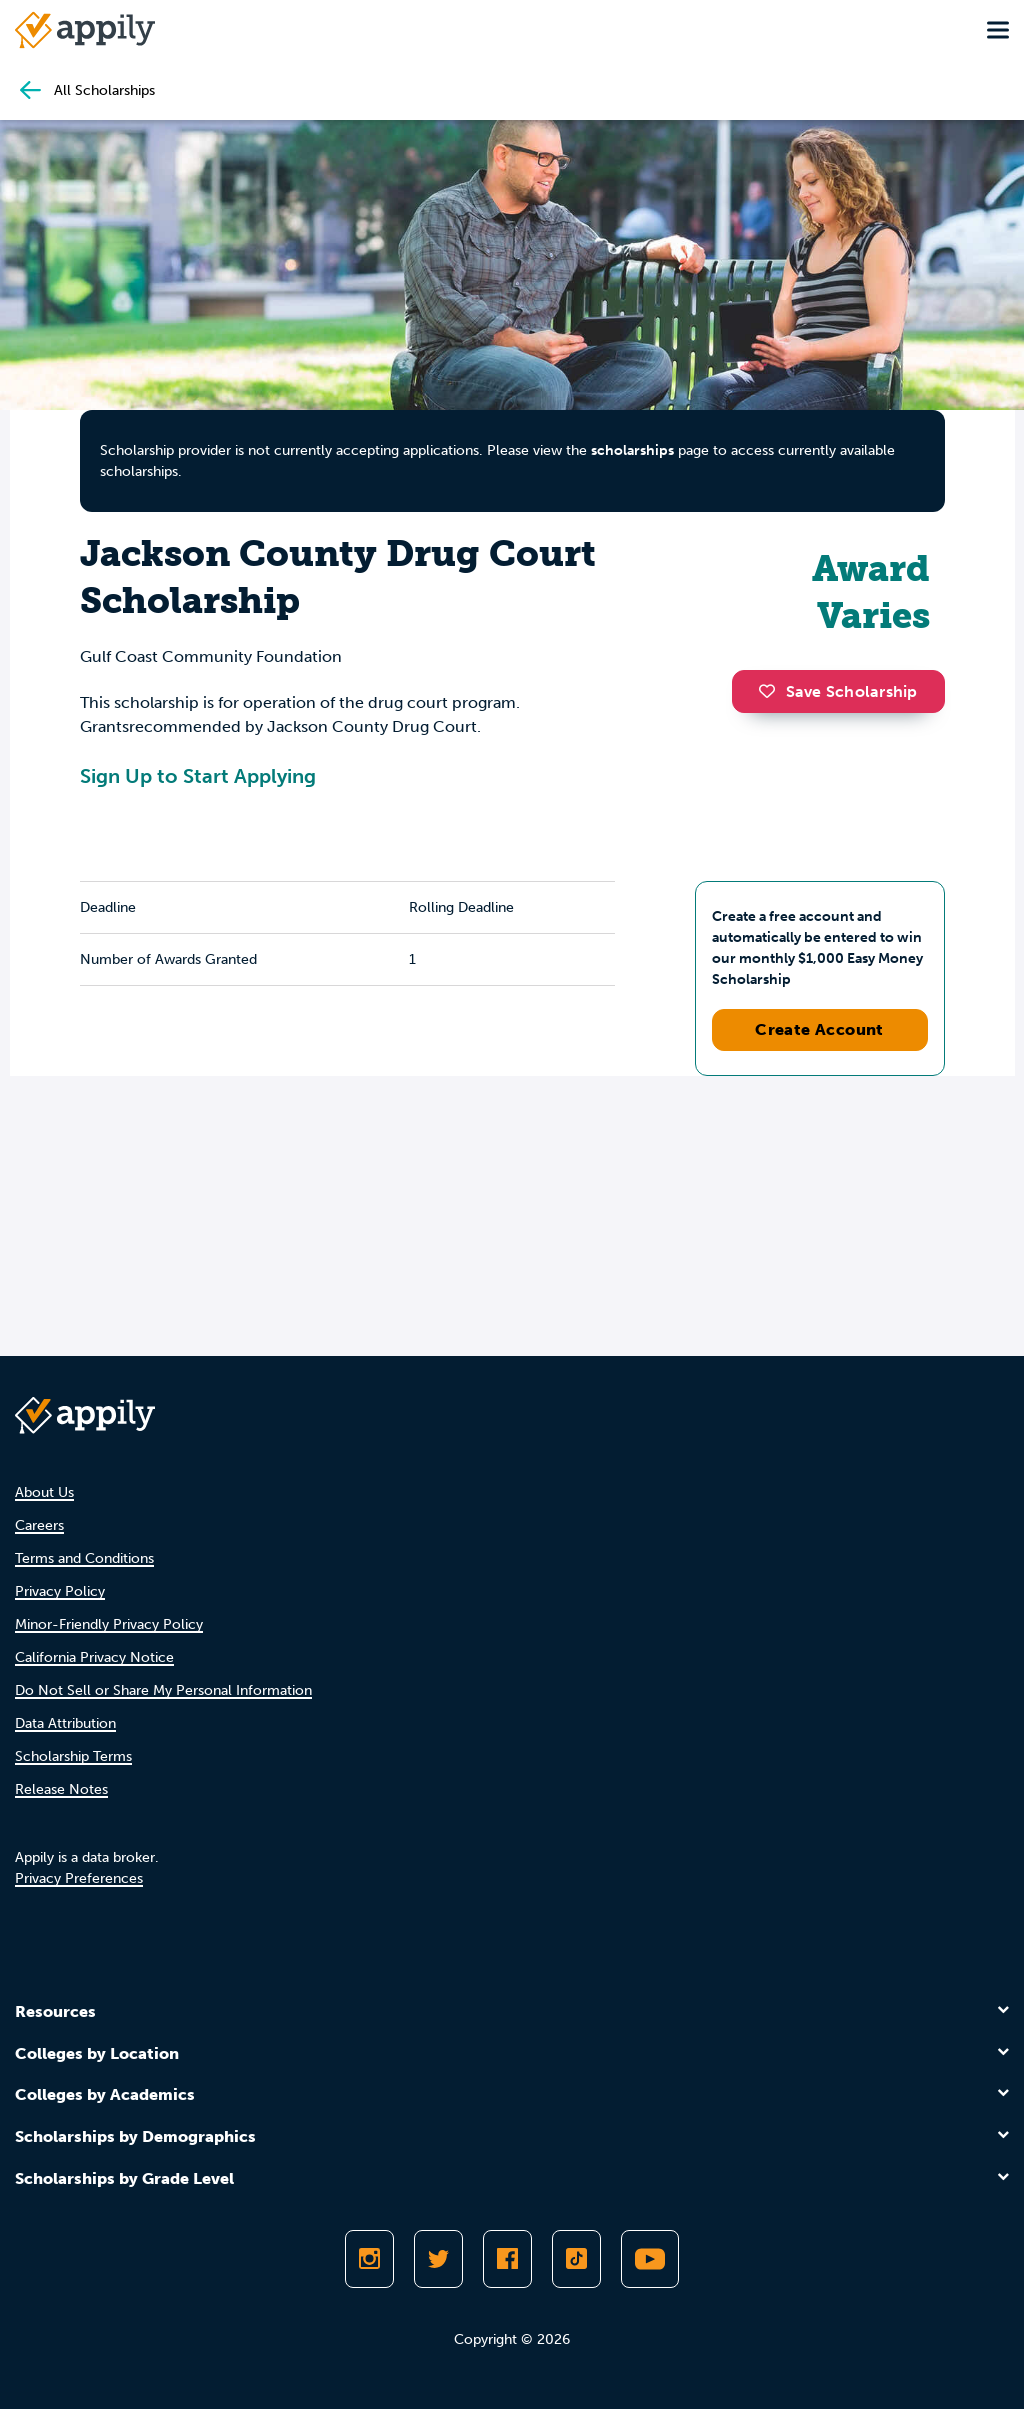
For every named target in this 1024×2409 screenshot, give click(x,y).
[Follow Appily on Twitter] (438, 2259)
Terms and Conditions (84, 1558)
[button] (772, 691)
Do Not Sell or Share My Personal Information (163, 1690)
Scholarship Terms (73, 1756)
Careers (39, 1525)
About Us (44, 1492)
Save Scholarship (838, 691)
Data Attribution (65, 1723)
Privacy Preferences (79, 1878)
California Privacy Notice (94, 1657)
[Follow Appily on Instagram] (369, 2259)
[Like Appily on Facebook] (507, 2259)
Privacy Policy (60, 1591)
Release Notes (61, 1789)
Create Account (819, 1029)
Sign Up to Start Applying (198, 776)
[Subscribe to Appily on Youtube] (650, 2259)
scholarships (632, 450)
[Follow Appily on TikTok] (576, 2259)
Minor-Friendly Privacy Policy (109, 1624)
